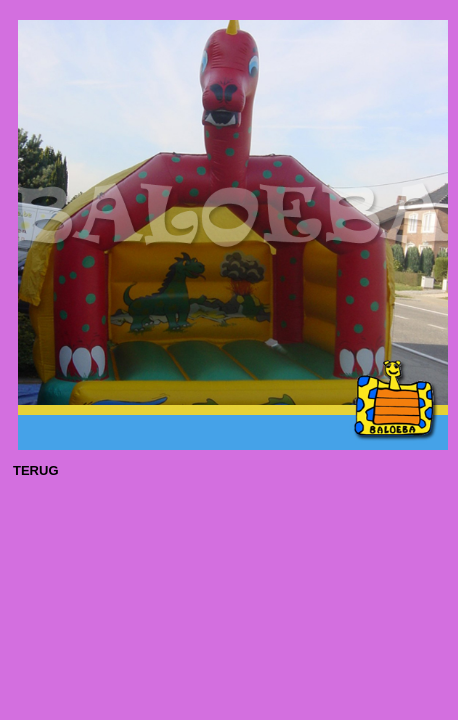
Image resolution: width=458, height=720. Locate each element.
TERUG (36, 470)
